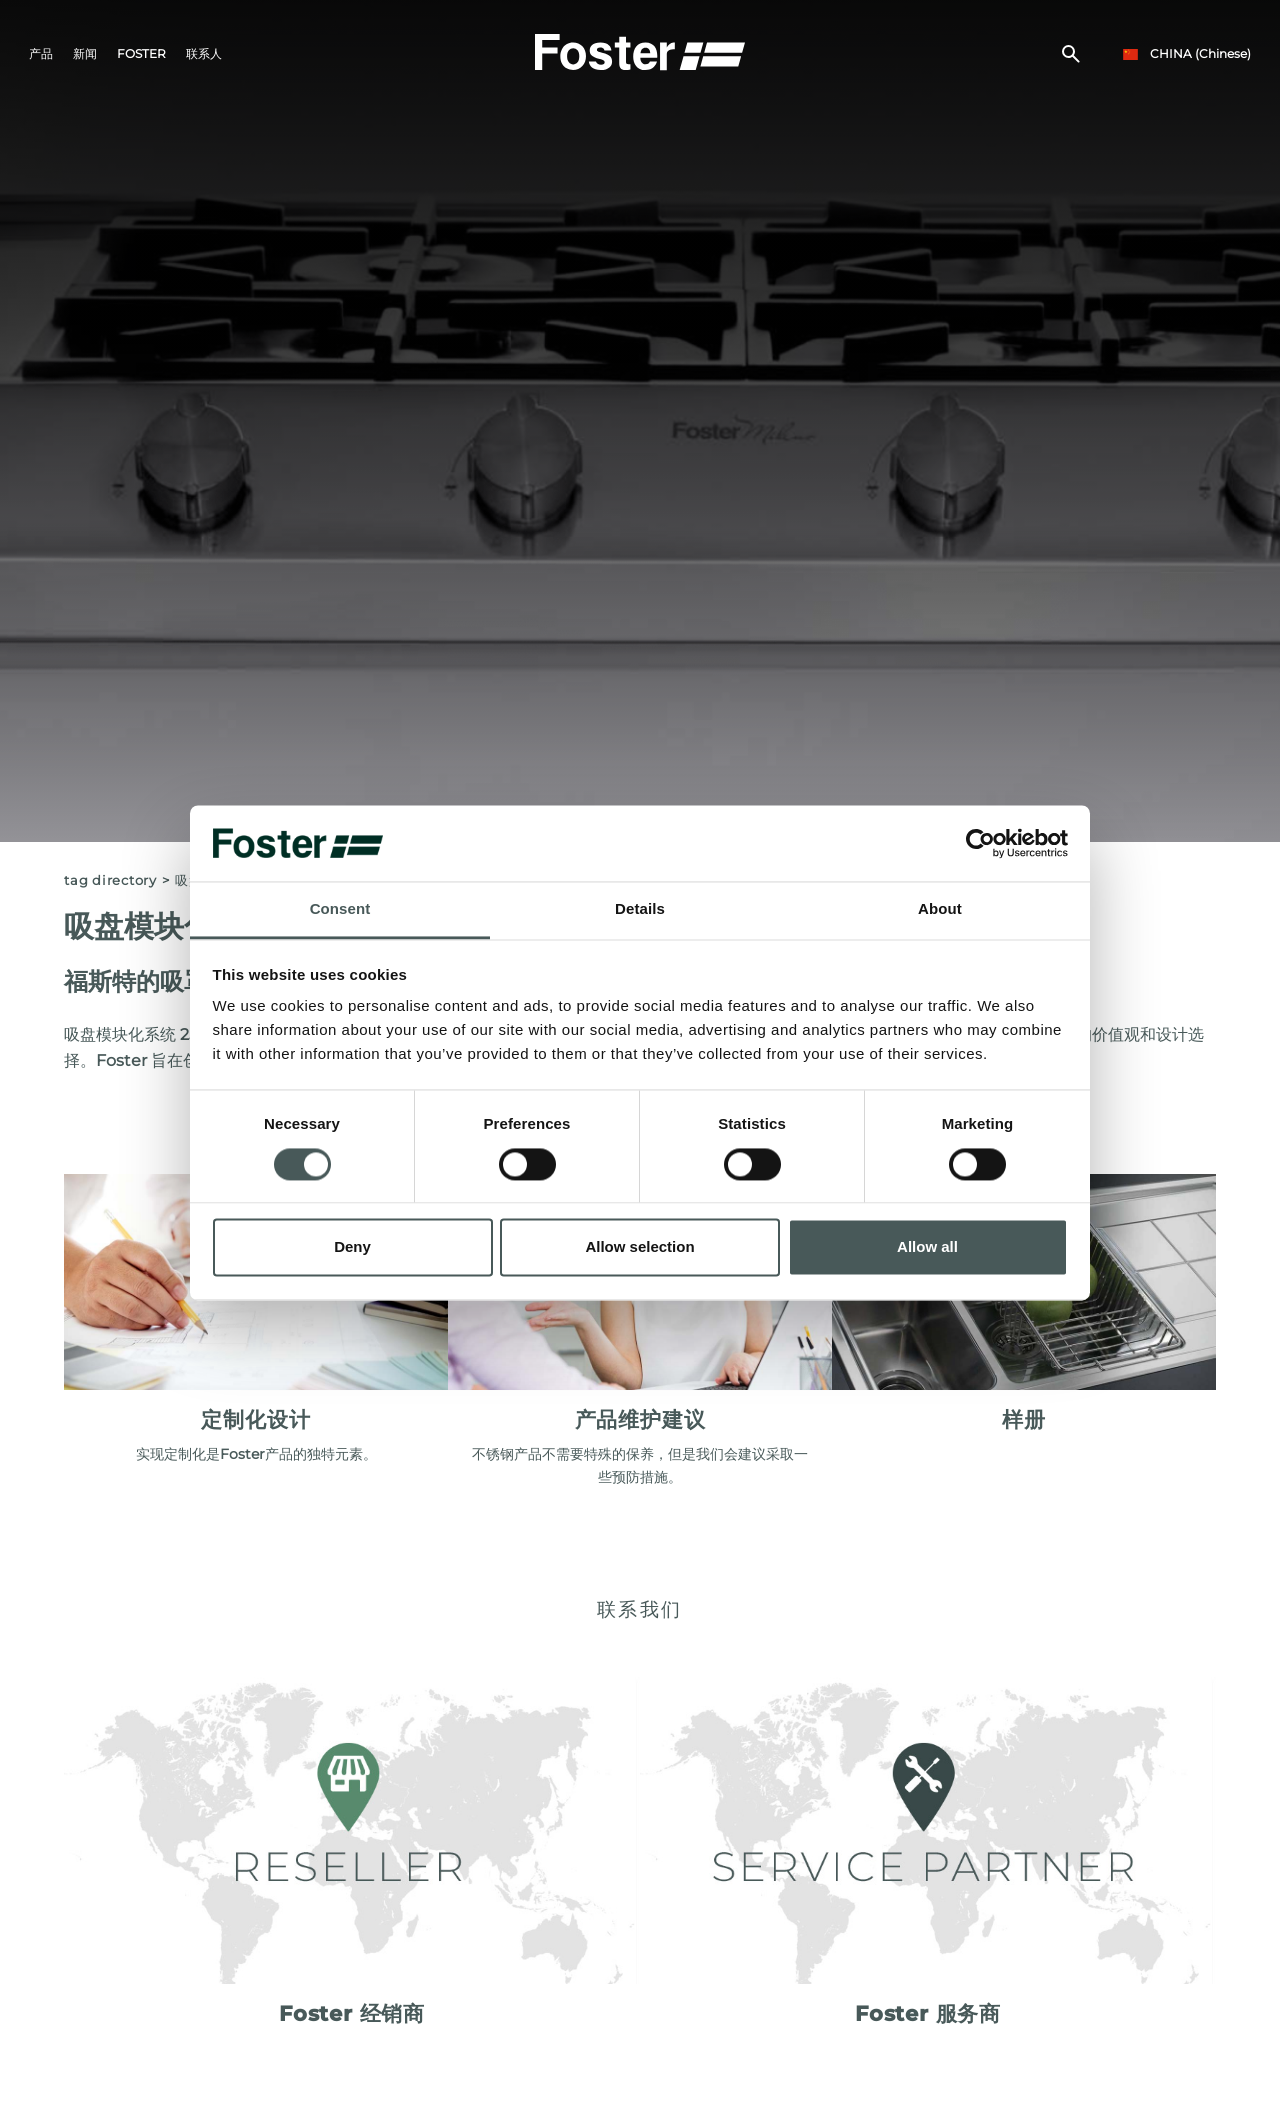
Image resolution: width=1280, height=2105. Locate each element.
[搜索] (1070, 56)
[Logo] (640, 51)
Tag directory (110, 880)
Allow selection (639, 1247)
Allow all (927, 1247)
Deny (352, 1247)
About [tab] (940, 909)
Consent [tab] (340, 909)
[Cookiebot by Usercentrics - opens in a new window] (980, 843)
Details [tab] (640, 909)
